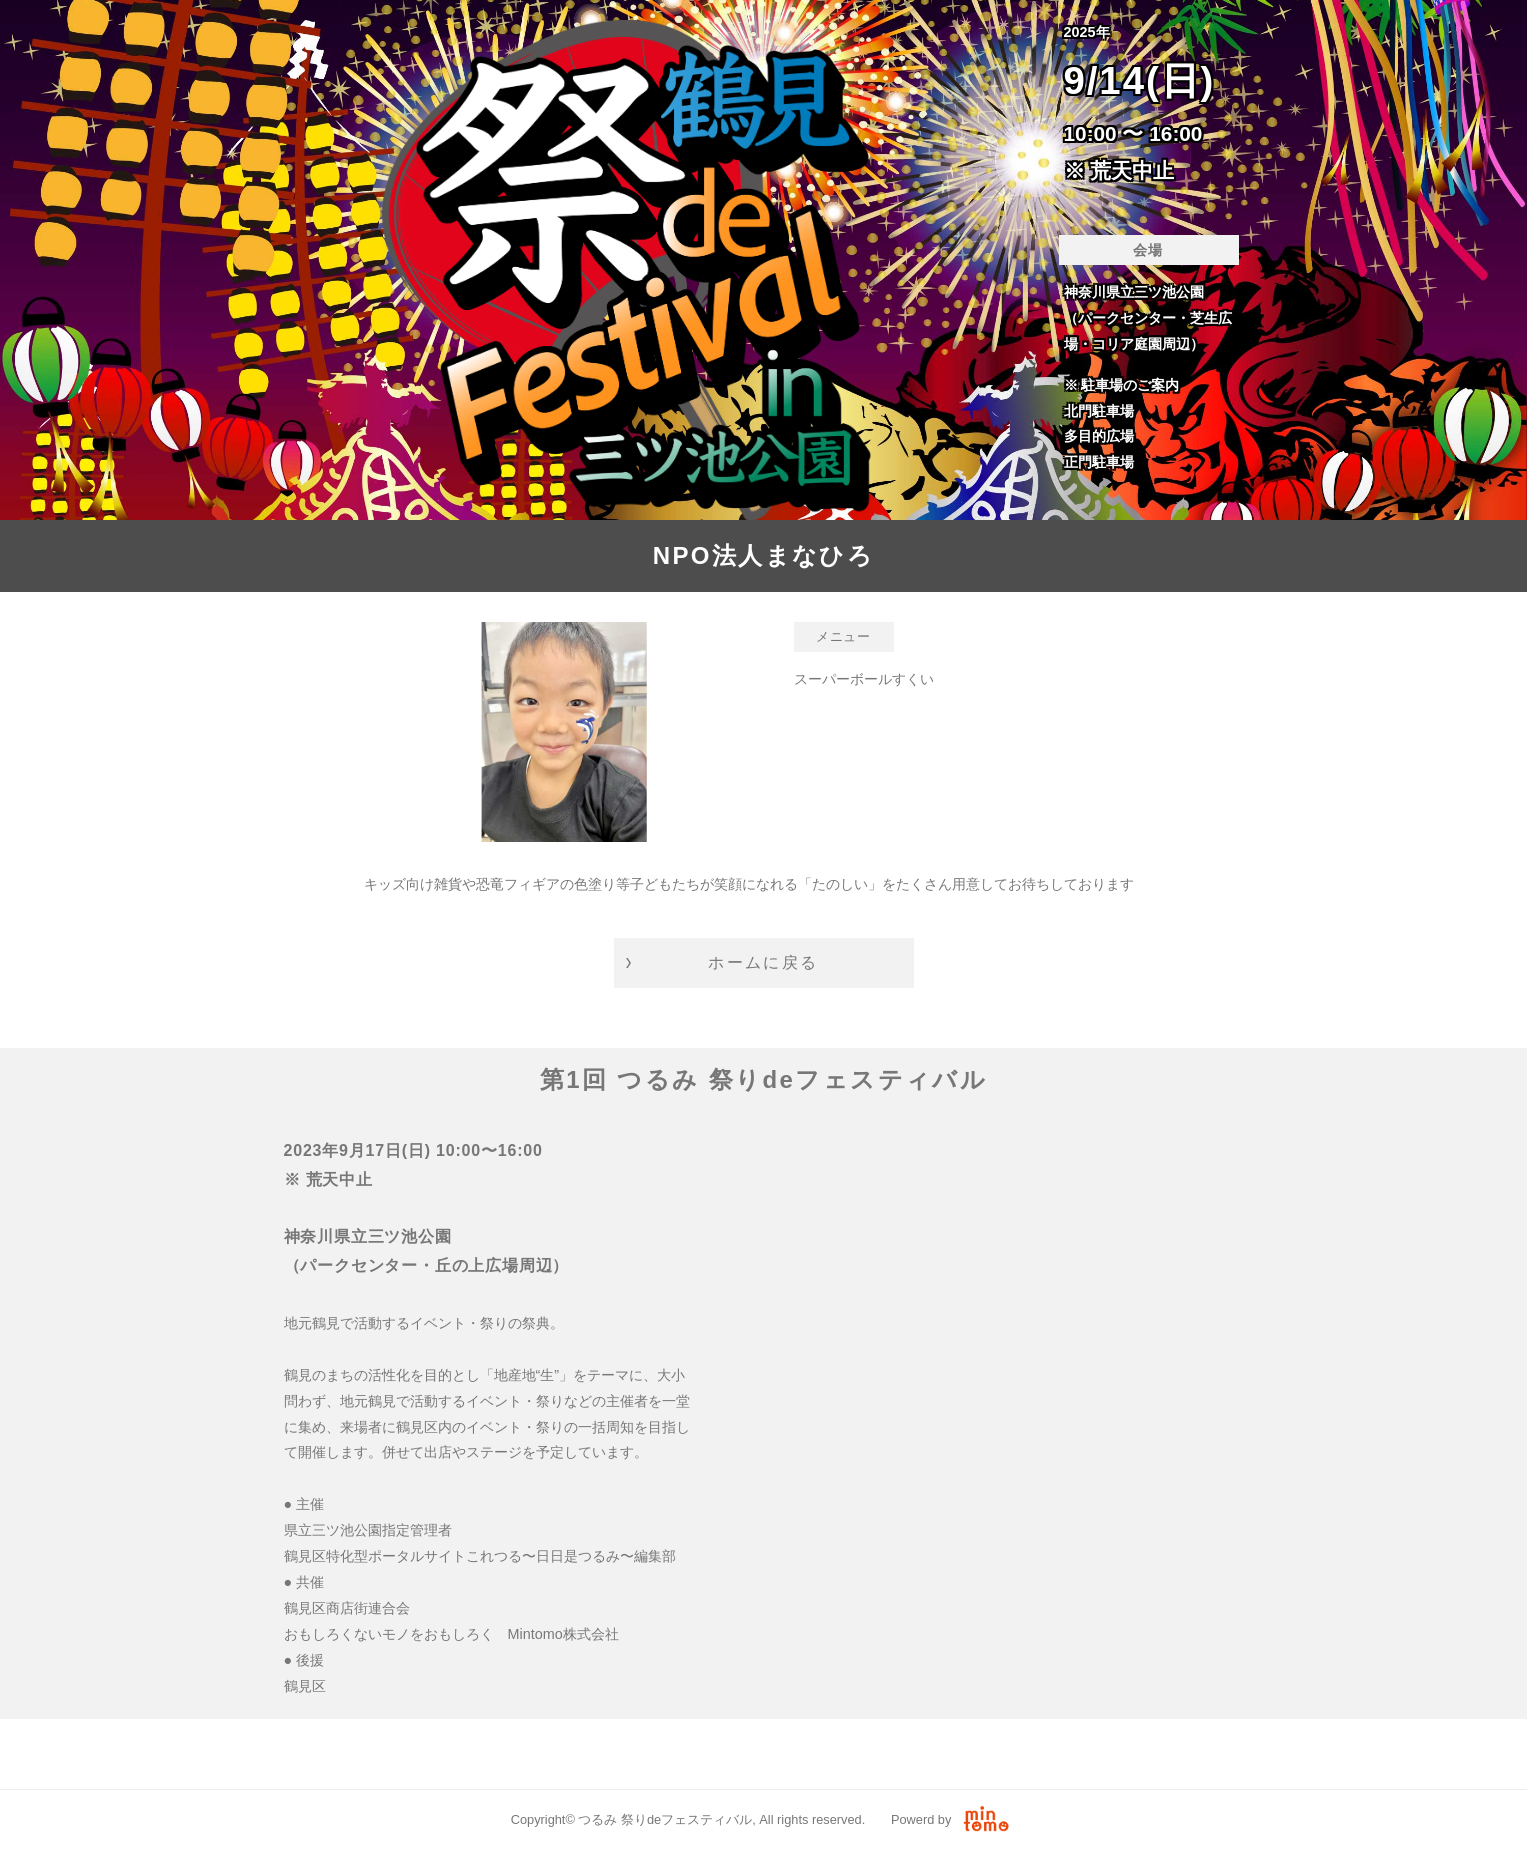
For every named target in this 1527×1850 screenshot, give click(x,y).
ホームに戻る (763, 962)
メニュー (843, 636)
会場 (1148, 250)
